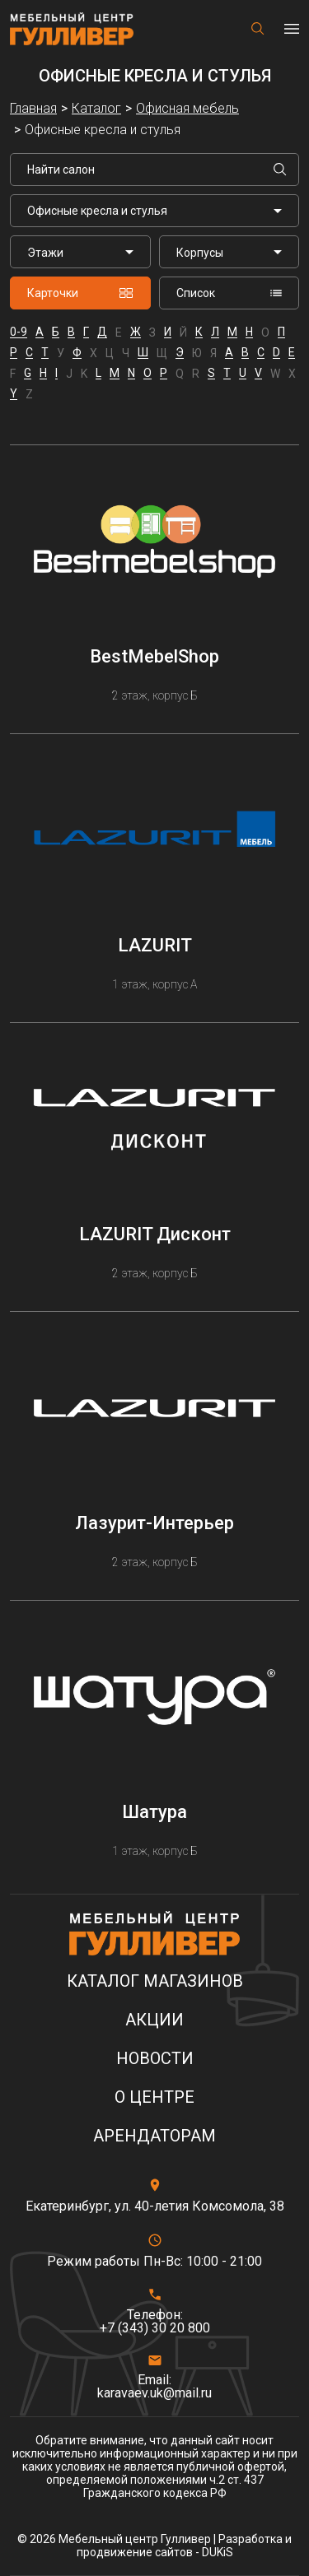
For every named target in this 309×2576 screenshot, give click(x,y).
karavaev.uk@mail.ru (154, 2393)
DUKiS (217, 2552)
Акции (154, 2020)
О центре (154, 2097)
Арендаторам (154, 2136)
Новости (155, 2058)
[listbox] (80, 251)
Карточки (80, 293)
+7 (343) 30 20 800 (155, 2328)
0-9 (18, 332)
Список (229, 293)
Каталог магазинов (155, 1981)
